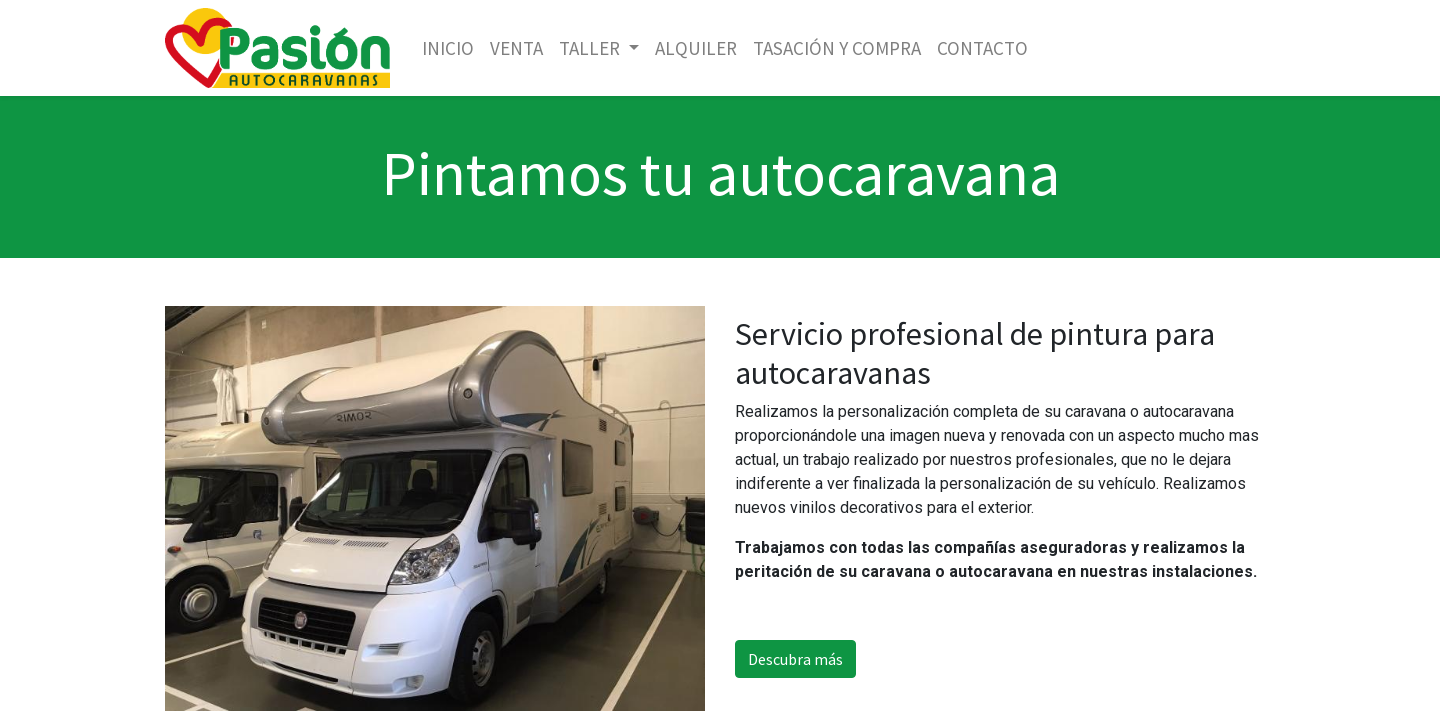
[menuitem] (448, 48)
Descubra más (795, 659)
